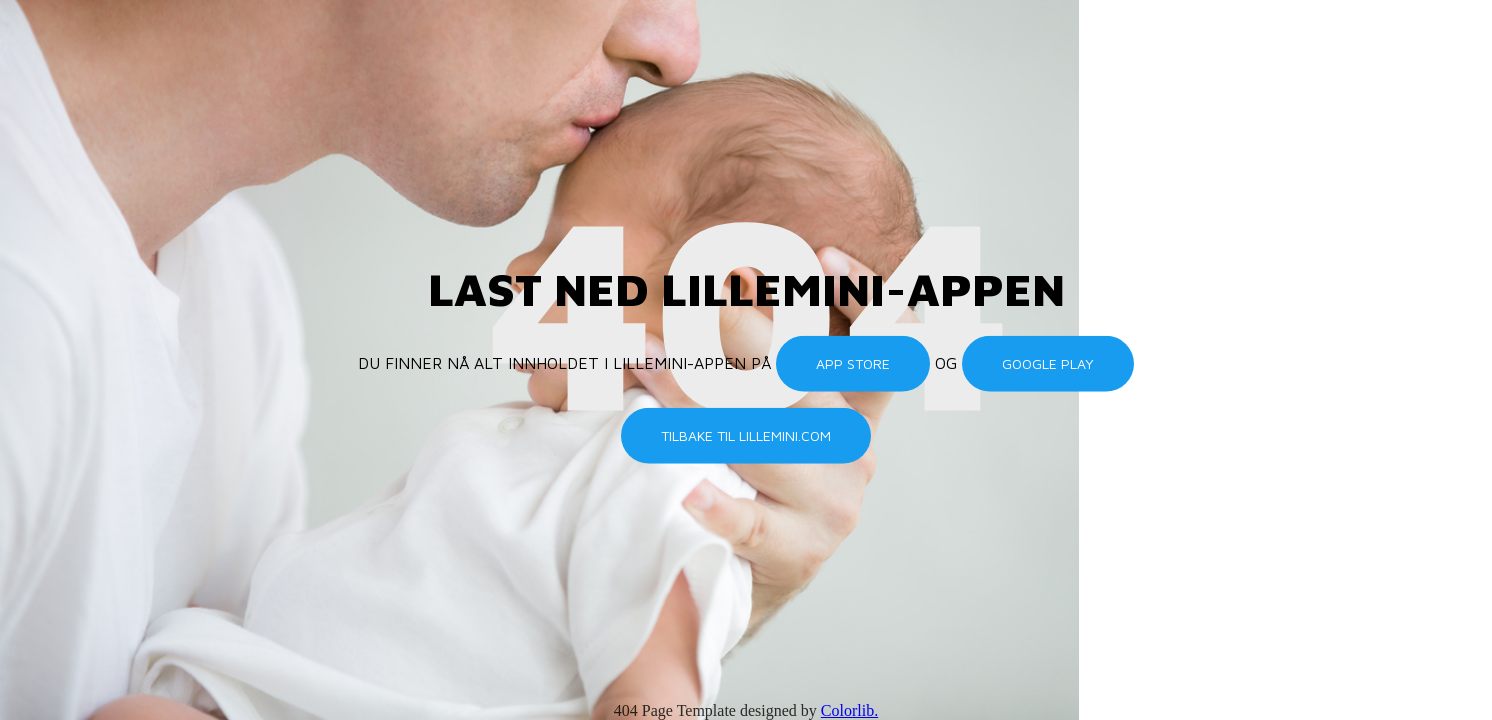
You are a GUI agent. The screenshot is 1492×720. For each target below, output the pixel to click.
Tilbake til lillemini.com (746, 435)
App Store (853, 363)
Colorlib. (849, 710)
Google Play (1048, 363)
